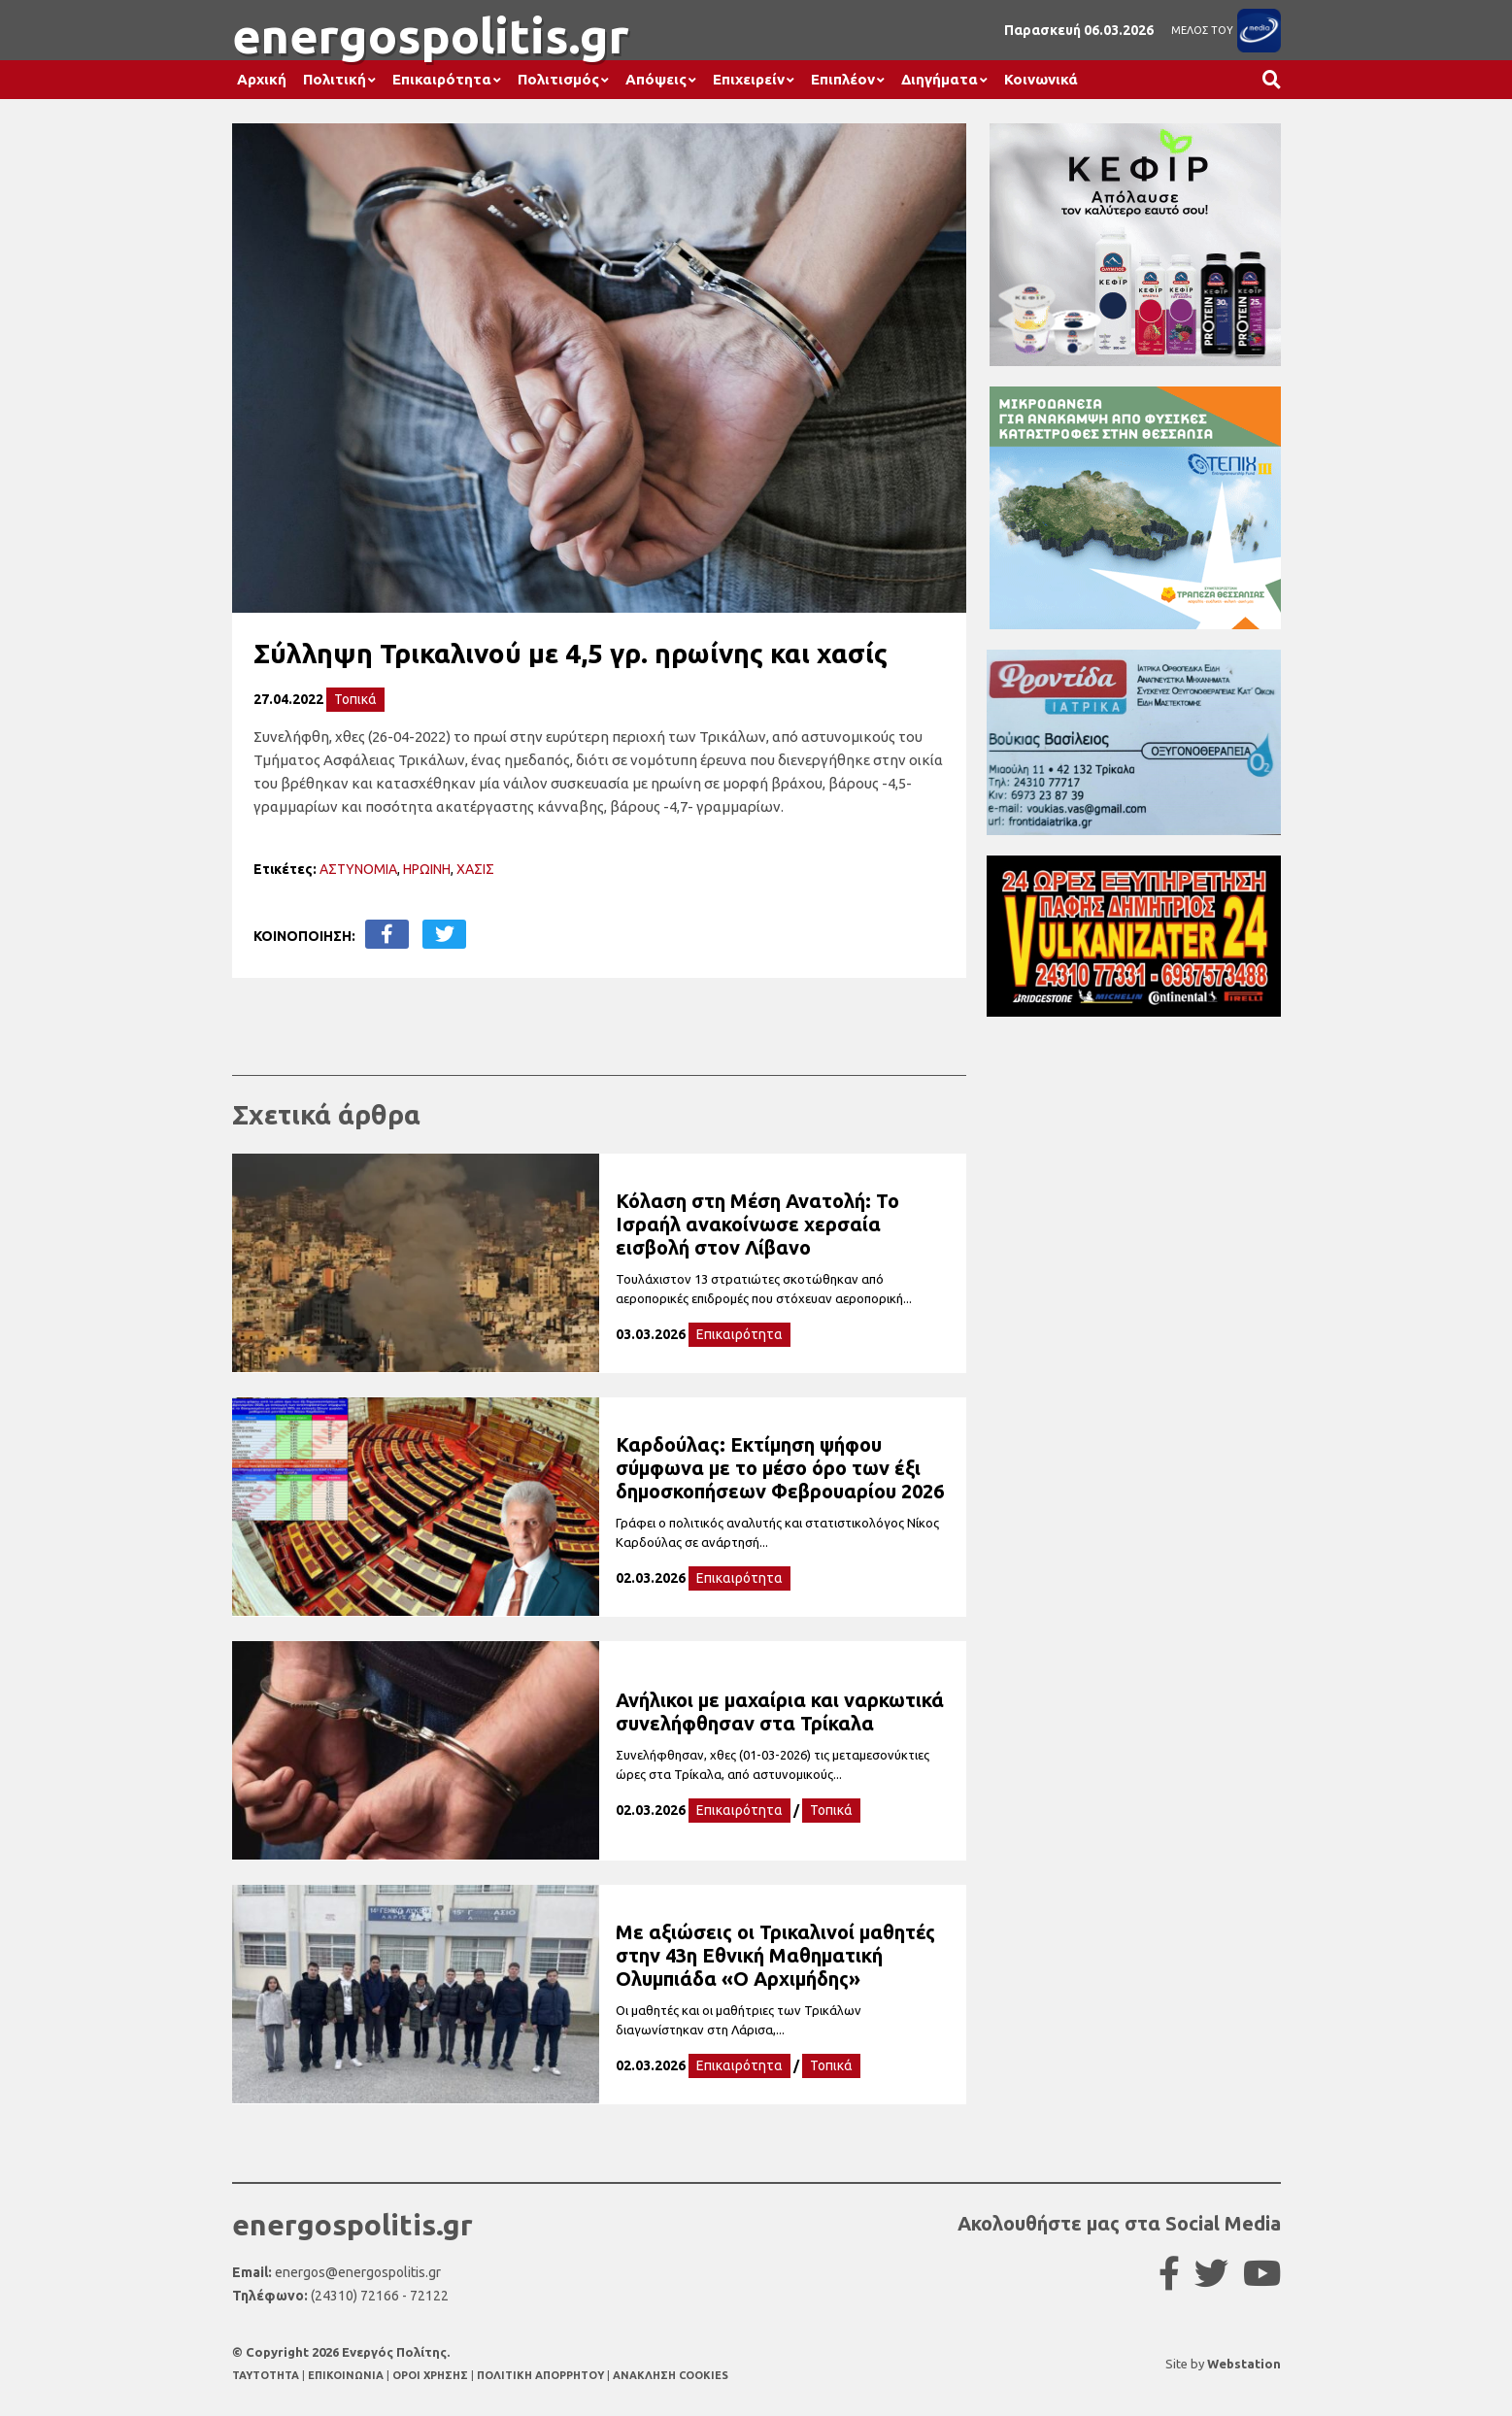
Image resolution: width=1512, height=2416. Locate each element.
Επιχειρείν (749, 79)
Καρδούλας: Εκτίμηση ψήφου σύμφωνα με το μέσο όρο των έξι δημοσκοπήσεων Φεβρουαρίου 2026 (780, 1467)
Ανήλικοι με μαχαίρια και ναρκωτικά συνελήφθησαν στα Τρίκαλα (780, 1711)
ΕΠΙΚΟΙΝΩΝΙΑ (347, 2375)
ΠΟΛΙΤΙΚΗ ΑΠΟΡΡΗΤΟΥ (540, 2375)
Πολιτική (334, 79)
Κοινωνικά (1041, 79)
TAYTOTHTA (267, 2375)
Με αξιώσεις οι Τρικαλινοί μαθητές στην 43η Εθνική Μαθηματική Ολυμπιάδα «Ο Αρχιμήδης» (775, 1955)
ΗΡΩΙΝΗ (427, 869)
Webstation (1244, 2363)
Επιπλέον (843, 79)
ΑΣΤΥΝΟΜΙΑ (358, 869)
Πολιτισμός (558, 79)
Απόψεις (656, 79)
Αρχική (261, 79)
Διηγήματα (939, 79)
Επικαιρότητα (441, 79)
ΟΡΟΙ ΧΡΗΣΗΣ (431, 2375)
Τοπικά (355, 699)
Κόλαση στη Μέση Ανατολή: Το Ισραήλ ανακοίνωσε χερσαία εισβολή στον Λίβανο (757, 1224)
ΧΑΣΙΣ (475, 869)
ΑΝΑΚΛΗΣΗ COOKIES (670, 2375)
